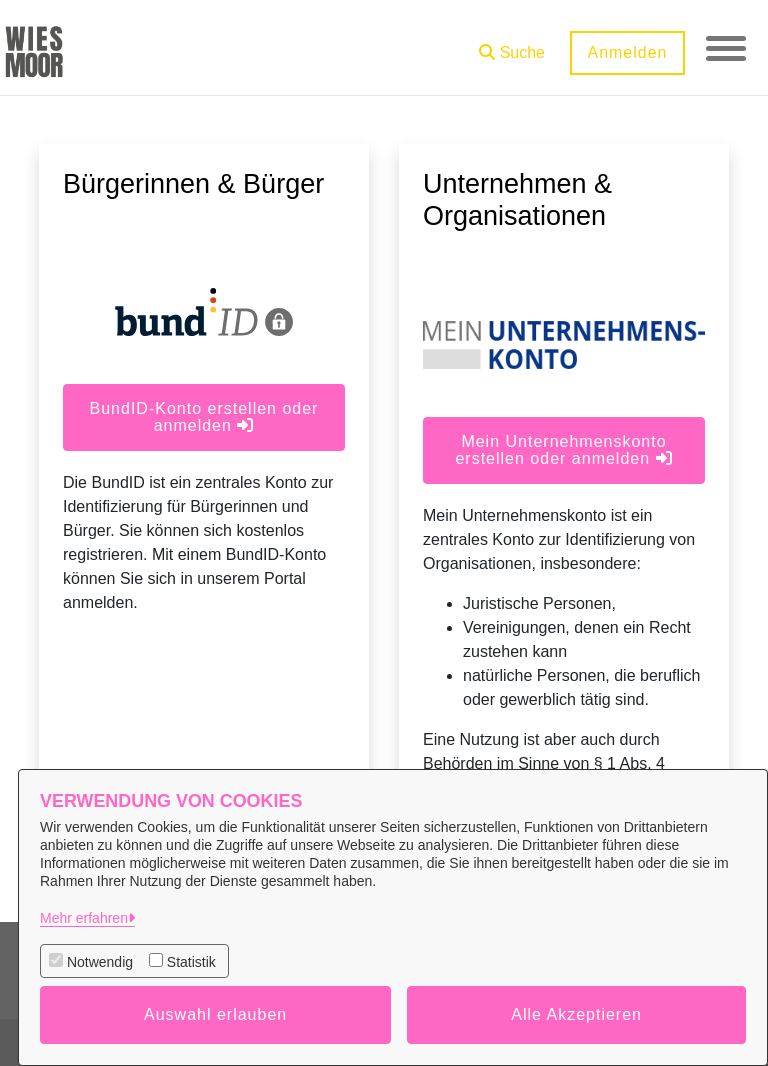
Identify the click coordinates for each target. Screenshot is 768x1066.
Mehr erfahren (84, 918)
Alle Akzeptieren (576, 1014)
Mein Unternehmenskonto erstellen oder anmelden (563, 450)
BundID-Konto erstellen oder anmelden (204, 417)
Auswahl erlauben (215, 1014)
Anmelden (627, 52)
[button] (512, 45)
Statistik (191, 962)
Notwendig (100, 962)
